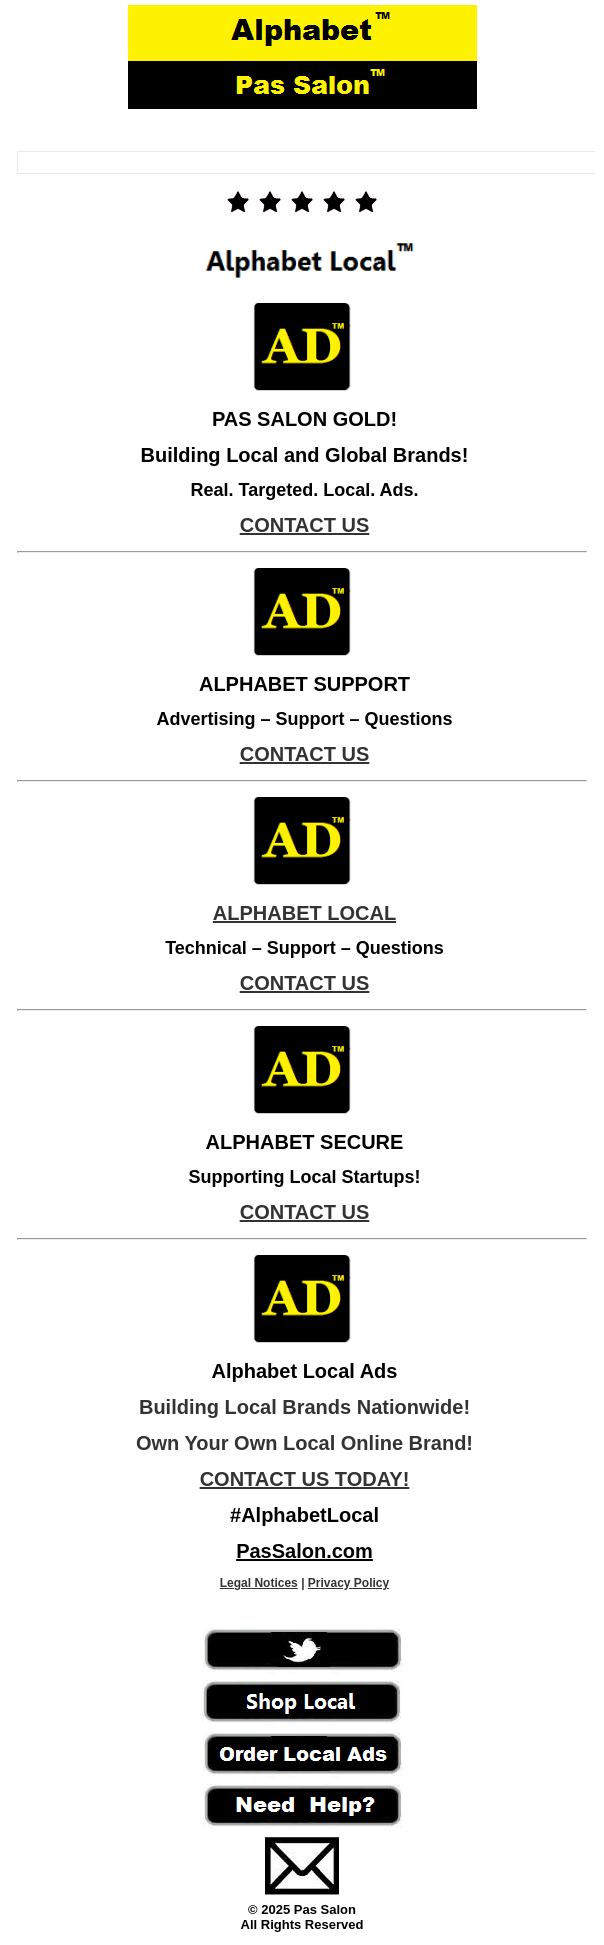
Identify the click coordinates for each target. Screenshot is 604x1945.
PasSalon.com (304, 1551)
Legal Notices (259, 1583)
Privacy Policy (348, 1583)
